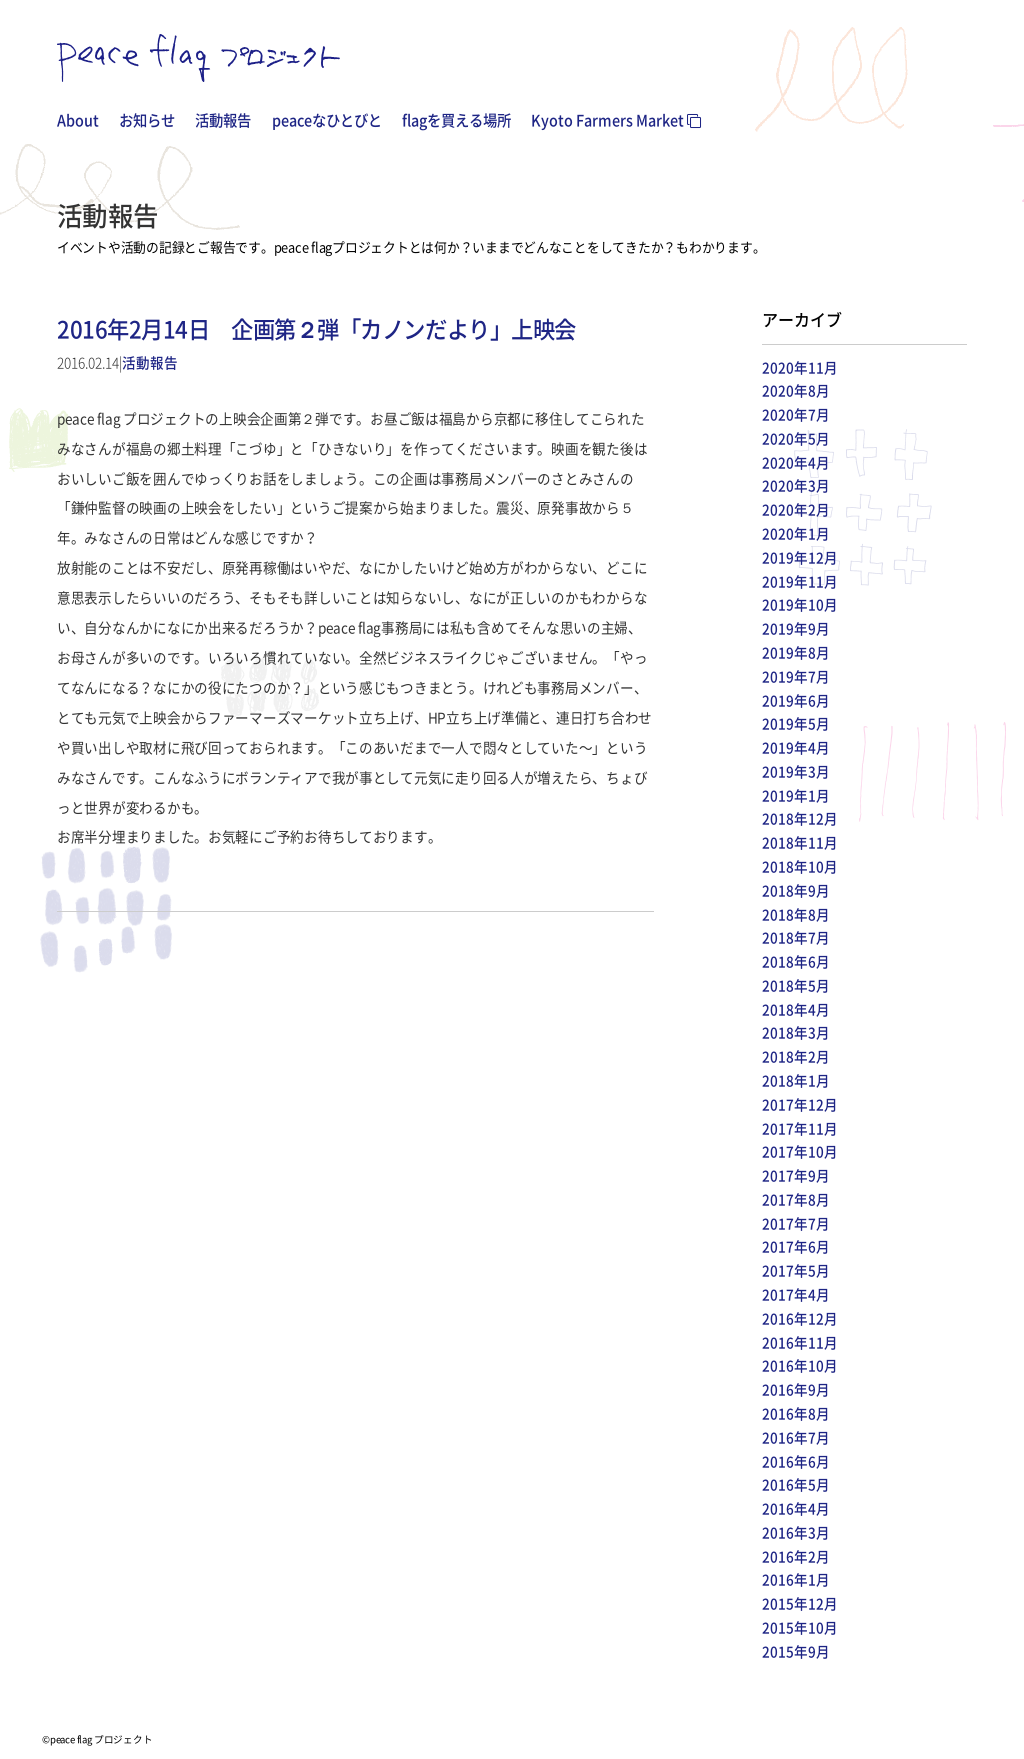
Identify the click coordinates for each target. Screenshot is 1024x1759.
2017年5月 (796, 1270)
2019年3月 (796, 771)
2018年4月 (796, 1009)
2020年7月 (796, 414)
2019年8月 (796, 652)
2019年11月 (800, 581)
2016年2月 (796, 1556)
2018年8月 (796, 914)
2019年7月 (796, 676)
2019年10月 (800, 604)
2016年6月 (796, 1461)
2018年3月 (796, 1032)
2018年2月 (796, 1056)
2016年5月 (796, 1484)
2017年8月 (796, 1199)
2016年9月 (796, 1389)
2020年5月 (796, 438)
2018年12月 (800, 818)
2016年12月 (800, 1318)
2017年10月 (800, 1151)
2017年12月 (800, 1104)
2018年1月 (796, 1080)
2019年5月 (796, 723)
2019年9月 (796, 628)
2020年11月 (800, 367)
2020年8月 (796, 390)
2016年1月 (796, 1579)
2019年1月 (796, 795)
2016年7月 (796, 1437)
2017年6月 (796, 1246)
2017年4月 (796, 1294)
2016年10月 (800, 1365)
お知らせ (147, 120)
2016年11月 (800, 1342)
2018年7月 (796, 937)
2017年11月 (800, 1128)
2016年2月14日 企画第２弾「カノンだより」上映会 (316, 328)
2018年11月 (800, 842)
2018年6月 (796, 961)
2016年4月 (796, 1508)
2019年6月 (796, 700)
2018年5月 (796, 985)
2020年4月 (796, 462)
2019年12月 (800, 557)
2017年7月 (796, 1223)
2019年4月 (796, 747)
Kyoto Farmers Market (616, 120)
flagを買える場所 (456, 120)
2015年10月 (800, 1627)
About (78, 120)
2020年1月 (796, 533)
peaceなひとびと (327, 120)
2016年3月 (796, 1532)
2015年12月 (800, 1603)
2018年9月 (796, 890)
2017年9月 (796, 1175)
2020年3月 (796, 485)
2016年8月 (796, 1413)
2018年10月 (800, 866)
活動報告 (223, 120)
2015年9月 (796, 1651)
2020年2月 (796, 509)
